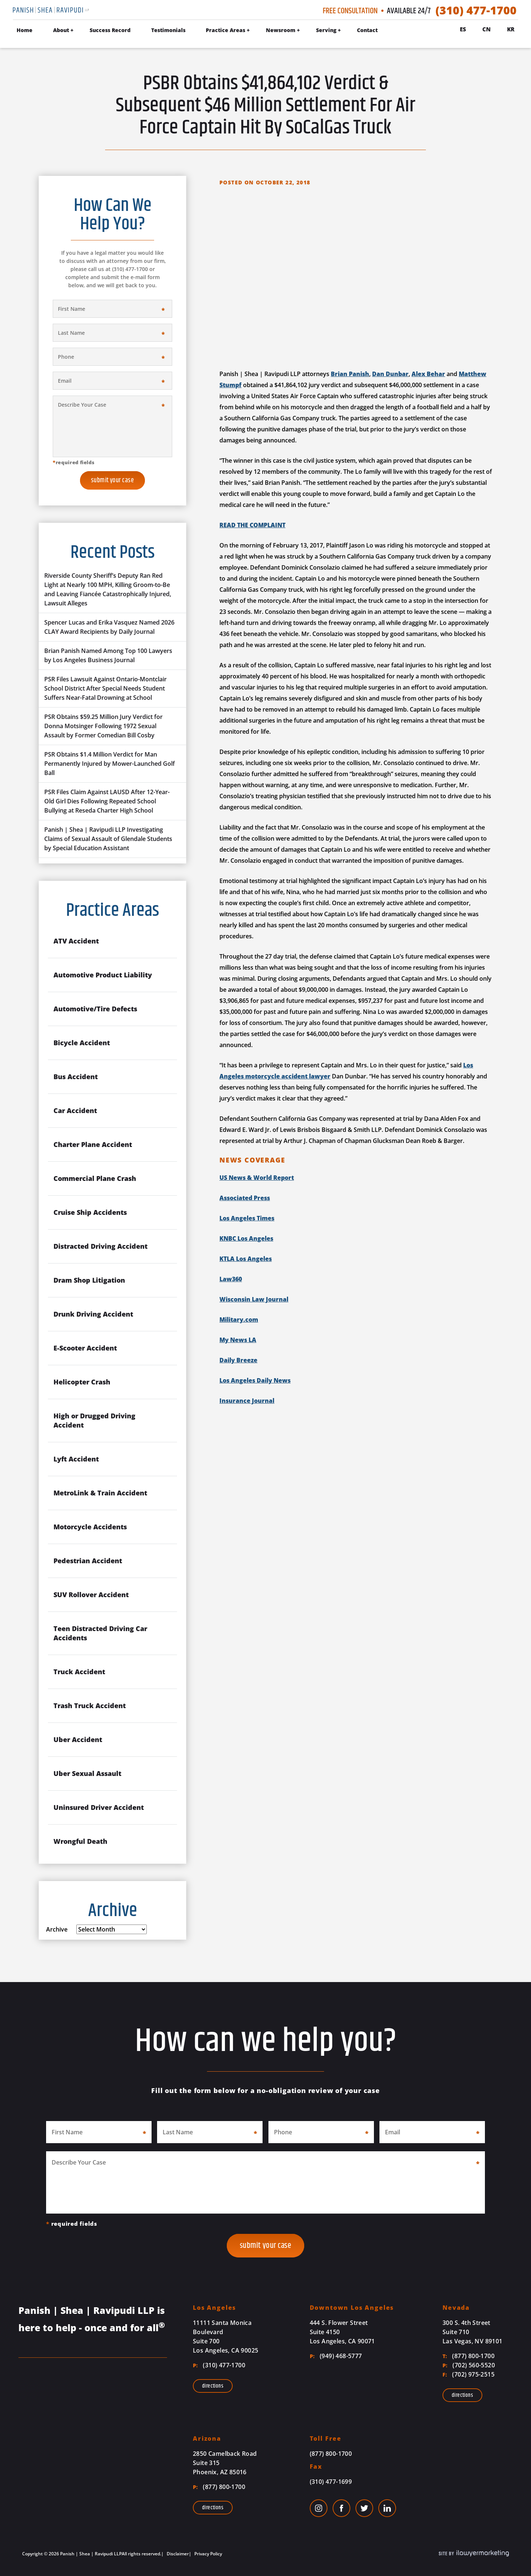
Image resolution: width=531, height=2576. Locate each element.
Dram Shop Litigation (89, 1280)
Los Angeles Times (246, 1218)
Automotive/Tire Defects (95, 1008)
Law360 (230, 1279)
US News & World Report (256, 1178)
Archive (56, 1929)
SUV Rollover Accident (91, 1594)
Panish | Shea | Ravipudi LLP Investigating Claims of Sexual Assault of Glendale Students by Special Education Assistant (108, 838)
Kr (510, 29)
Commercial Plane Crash (94, 1178)
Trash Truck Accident (89, 1705)
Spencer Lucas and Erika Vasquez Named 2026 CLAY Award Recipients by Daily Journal (109, 627)
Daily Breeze (238, 1360)
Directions (212, 2386)
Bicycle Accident (81, 1042)
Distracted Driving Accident (100, 1246)
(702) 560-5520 (468, 2365)
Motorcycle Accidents (90, 1526)
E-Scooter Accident (85, 1347)
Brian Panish (350, 374)
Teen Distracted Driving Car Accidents (100, 1633)
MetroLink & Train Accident (100, 1492)
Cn (486, 29)
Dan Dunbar (390, 374)
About (61, 30)
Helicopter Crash (81, 1381)
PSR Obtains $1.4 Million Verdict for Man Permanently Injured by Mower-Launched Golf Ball (109, 763)
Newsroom (280, 30)
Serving (326, 30)
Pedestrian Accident (87, 1560)
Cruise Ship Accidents (90, 1212)
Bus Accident (75, 1076)
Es (463, 29)
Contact (367, 30)
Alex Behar (428, 374)
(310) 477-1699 (331, 2482)
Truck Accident (79, 1671)
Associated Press (244, 1198)
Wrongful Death (80, 1841)
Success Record (110, 30)
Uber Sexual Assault (87, 1773)
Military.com (238, 1319)
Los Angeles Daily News (255, 1380)
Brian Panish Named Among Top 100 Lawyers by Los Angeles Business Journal (108, 655)
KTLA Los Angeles (245, 1259)
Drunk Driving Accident (93, 1314)
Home (24, 30)
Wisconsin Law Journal (253, 1299)
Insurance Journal (246, 1401)
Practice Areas (225, 30)
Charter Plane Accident (92, 1144)
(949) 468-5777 (336, 2356)
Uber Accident (77, 1739)
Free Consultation (350, 11)
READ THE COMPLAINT (252, 525)
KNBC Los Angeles (246, 1238)
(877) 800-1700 (468, 2356)
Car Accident (75, 1110)
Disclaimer (177, 2554)
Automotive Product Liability (102, 974)
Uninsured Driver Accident (98, 1807)
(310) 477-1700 (476, 10)
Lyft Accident (76, 1458)
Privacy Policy (207, 2554)
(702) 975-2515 (468, 2374)
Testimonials (168, 30)
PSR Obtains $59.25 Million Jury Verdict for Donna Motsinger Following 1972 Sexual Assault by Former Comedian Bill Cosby (103, 726)
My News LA (237, 1340)
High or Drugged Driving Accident (94, 1420)
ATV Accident (76, 940)
